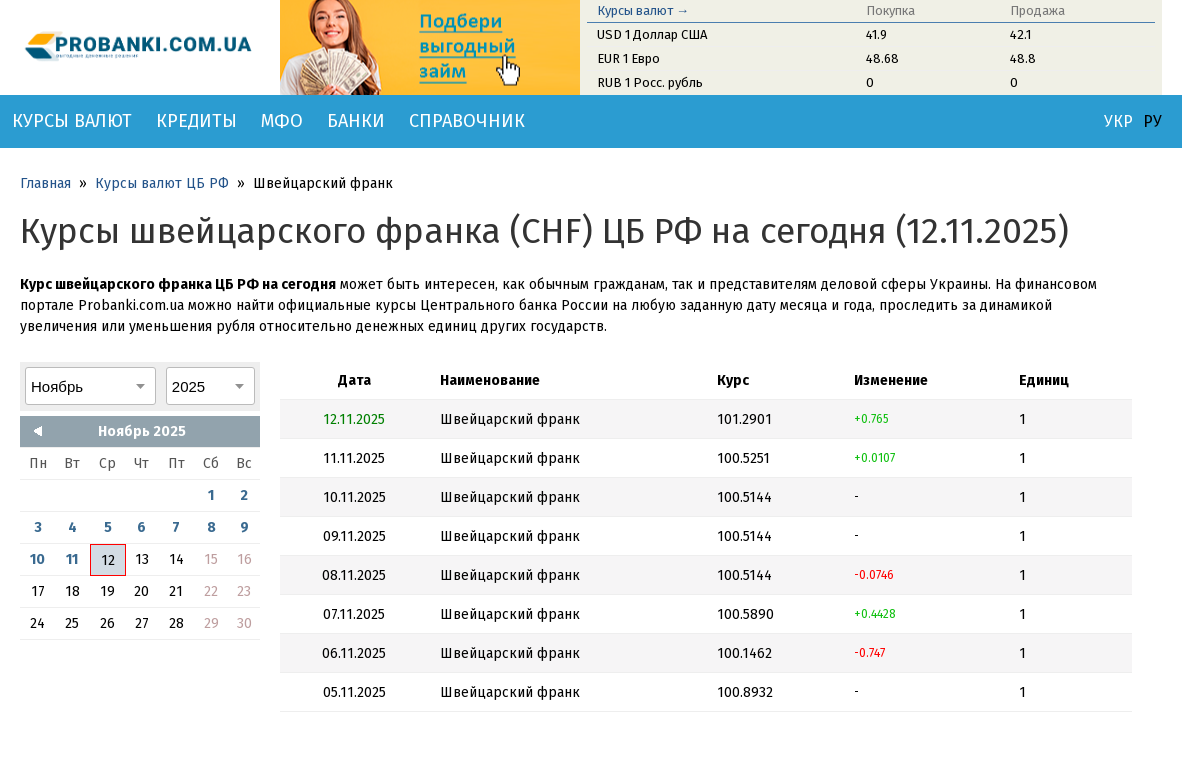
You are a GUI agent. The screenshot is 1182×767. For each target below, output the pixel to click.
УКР (1118, 122)
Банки (356, 121)
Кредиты (196, 121)
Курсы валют (72, 121)
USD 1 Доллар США (652, 34)
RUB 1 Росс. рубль (650, 82)
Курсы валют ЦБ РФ (162, 183)
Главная (45, 183)
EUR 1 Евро (628, 58)
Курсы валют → (643, 10)
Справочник (467, 121)
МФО (282, 121)
